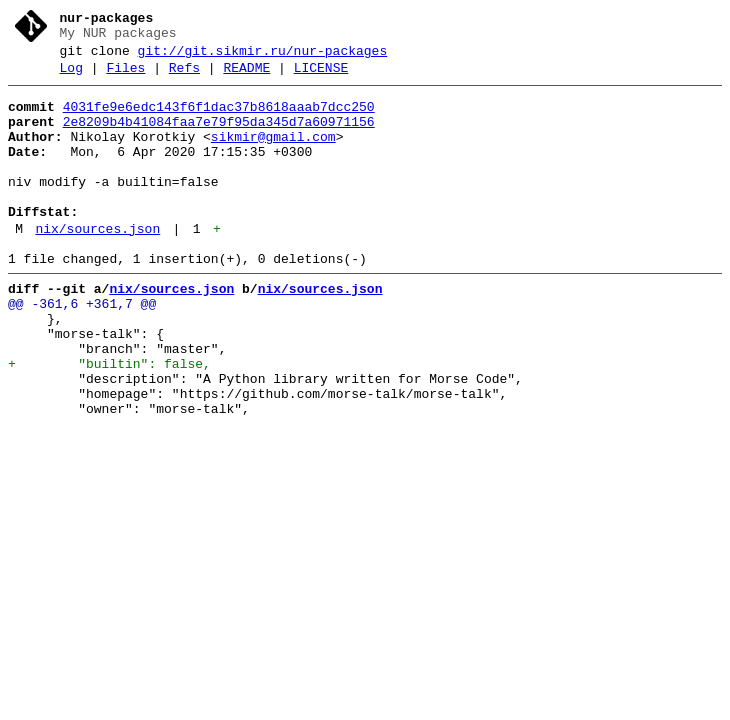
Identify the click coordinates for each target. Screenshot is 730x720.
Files (125, 77)
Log (71, 77)
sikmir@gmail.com (273, 155)
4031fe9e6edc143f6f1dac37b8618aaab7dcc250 (219, 119)
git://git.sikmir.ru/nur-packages (263, 57)
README (246, 77)
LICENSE (321, 77)
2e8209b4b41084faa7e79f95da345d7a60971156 (219, 137)
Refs (184, 77)
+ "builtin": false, (109, 421)
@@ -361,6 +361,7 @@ (82, 349)
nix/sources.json (97, 265)
